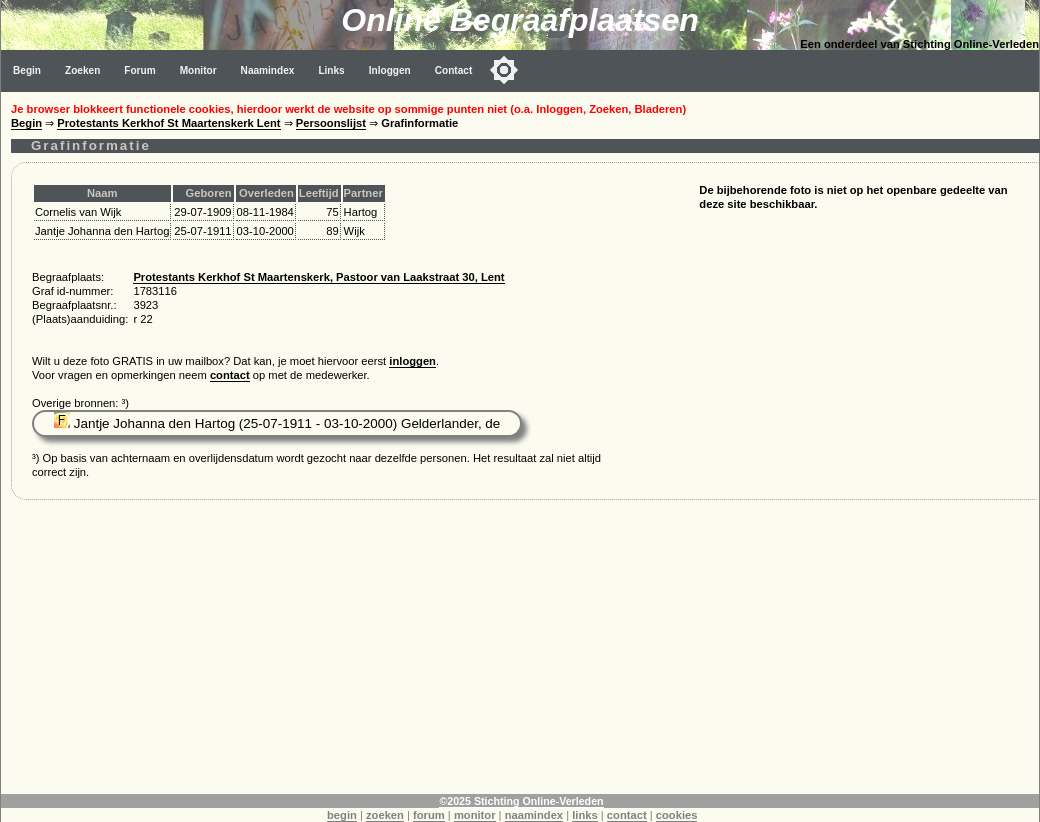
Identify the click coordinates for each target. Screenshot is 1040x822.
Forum (139, 70)
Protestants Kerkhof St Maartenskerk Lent (168, 123)
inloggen (412, 361)
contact (230, 375)
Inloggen (390, 70)
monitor (475, 815)
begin (342, 815)
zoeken (385, 815)
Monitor (198, 70)
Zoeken (82, 70)
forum (429, 815)
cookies (677, 815)
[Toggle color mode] (504, 70)
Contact (454, 70)
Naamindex (268, 70)
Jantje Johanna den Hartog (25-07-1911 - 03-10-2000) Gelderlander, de (277, 423)
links (585, 815)
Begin (27, 70)
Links (331, 70)
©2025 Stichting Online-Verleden (521, 801)
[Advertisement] (520, 654)
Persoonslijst (331, 123)
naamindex (534, 815)
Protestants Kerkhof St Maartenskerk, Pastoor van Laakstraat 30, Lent (318, 277)
